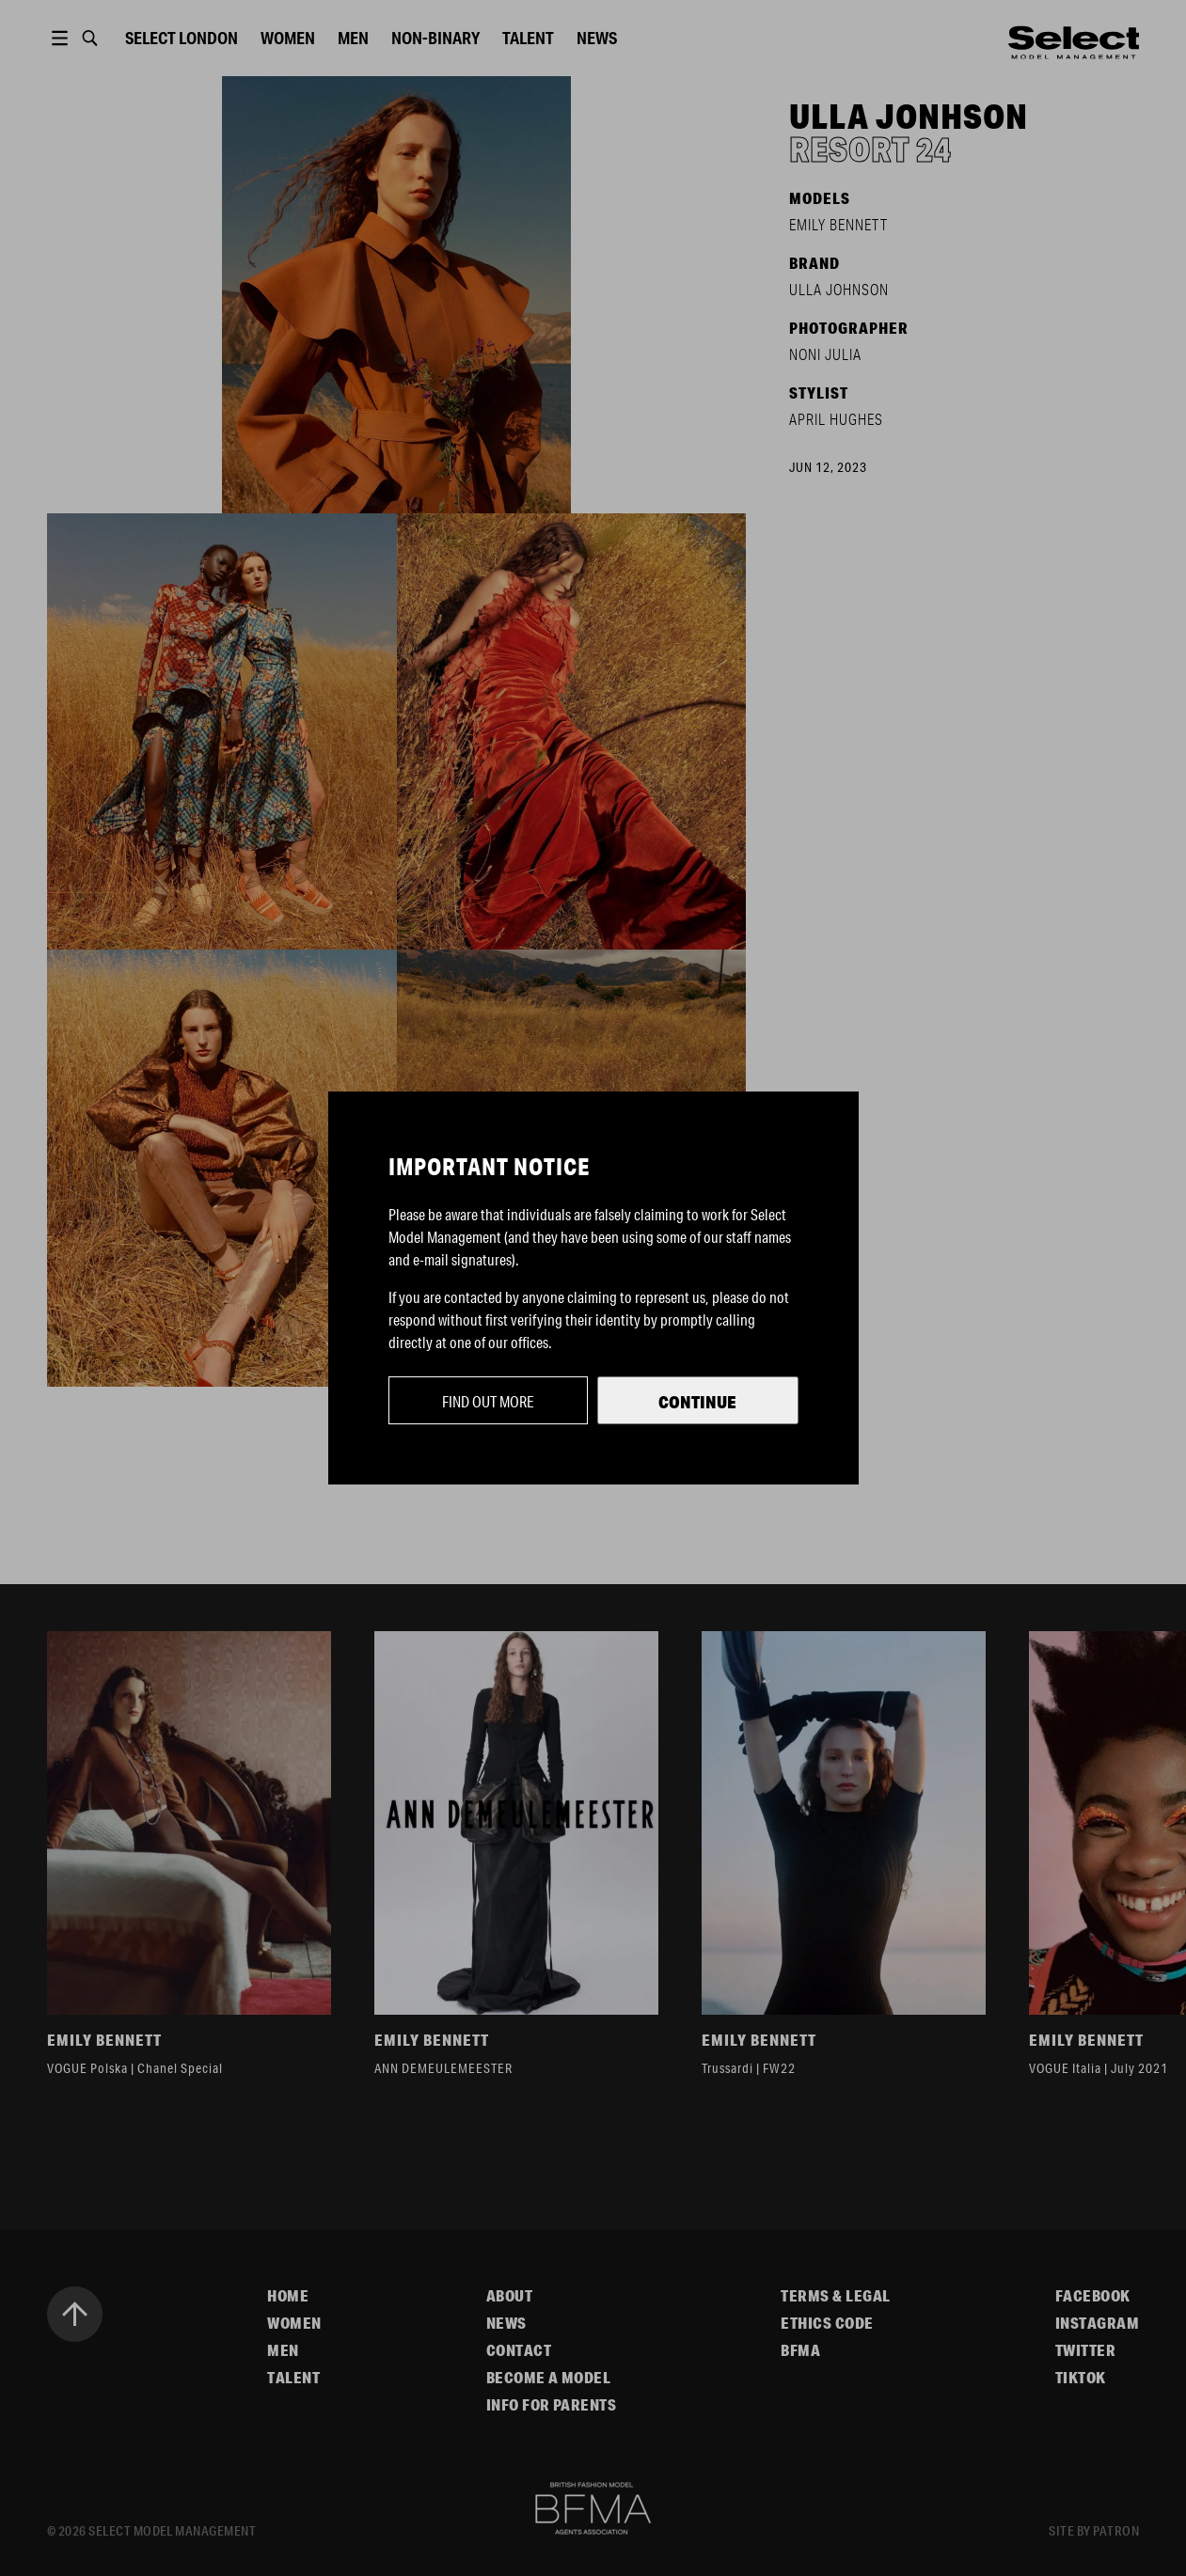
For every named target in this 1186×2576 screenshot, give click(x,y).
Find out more (488, 1401)
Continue (697, 1401)
